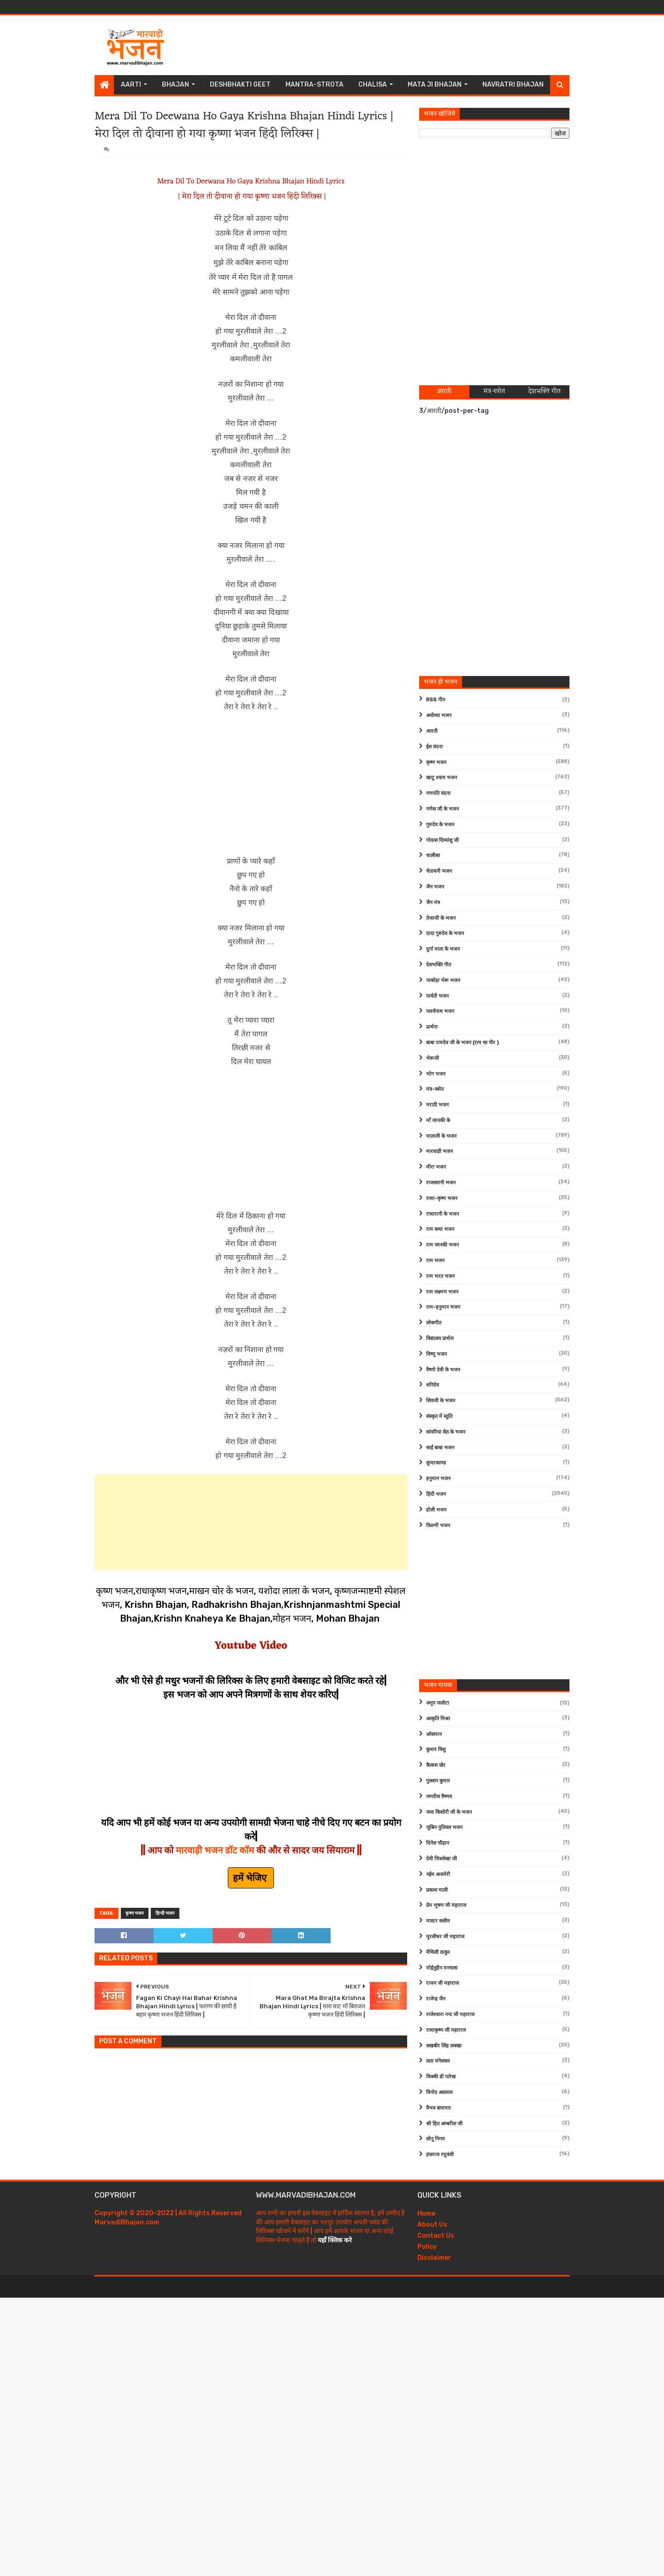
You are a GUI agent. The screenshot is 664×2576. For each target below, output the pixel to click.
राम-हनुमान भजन (443, 1307)
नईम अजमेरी (438, 1874)
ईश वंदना (434, 747)
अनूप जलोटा (437, 1703)
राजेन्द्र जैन (435, 1999)
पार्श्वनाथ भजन (440, 1011)
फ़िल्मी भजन (438, 1526)
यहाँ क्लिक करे (335, 2240)
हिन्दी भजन (165, 1913)
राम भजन (435, 1261)
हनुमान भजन (438, 1479)
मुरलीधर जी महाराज (445, 1937)
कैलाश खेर (435, 1765)
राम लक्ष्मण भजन (442, 1292)
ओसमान (434, 1734)
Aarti (131, 84)
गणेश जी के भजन (442, 809)
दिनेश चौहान (437, 1843)
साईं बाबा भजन (440, 1448)
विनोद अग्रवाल (439, 2092)
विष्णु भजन (436, 1354)
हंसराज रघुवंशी (440, 2155)
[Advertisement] (401, 45)
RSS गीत (435, 700)
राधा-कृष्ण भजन (441, 1198)
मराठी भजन (437, 1105)
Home (426, 2213)
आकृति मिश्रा (438, 1719)
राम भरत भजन (440, 1276)
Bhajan (175, 84)
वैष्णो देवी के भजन (443, 1370)
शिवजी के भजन (440, 1401)
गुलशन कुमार (438, 1781)
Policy (427, 2247)
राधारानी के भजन (442, 1214)
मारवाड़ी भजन (439, 1151)
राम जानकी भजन (442, 1245)
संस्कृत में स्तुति (439, 1416)
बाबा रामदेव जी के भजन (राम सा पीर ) (462, 1043)
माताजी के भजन (441, 1136)
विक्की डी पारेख (441, 2077)
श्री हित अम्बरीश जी (444, 2124)
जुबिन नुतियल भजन (444, 1827)
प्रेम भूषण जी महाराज (446, 1905)
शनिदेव (432, 1385)
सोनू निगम (435, 2139)
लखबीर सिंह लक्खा (444, 2046)
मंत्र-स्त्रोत (435, 1089)
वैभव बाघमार (438, 2108)
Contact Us (435, 2236)
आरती (432, 731)
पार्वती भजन (437, 996)
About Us (432, 2225)
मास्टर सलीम (438, 1921)
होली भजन (436, 1510)
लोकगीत (433, 1323)
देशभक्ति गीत (438, 965)
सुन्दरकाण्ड (436, 1463)
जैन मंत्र (433, 903)
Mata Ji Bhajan (435, 84)
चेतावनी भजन (439, 871)
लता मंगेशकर (438, 2061)
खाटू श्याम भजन (441, 778)
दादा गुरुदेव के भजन (445, 933)
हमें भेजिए (251, 1877)
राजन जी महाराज (442, 1983)
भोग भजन (435, 1074)
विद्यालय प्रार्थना (440, 1338)
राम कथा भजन (440, 1229)
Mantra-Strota (314, 84)
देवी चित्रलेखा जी (441, 1859)
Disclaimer (434, 2258)
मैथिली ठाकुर (438, 1952)
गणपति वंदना (438, 793)
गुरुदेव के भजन (440, 825)
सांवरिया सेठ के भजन (445, 1432)
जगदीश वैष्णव (439, 1797)
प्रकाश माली (437, 1890)
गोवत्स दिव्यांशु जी (442, 840)
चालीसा (433, 856)
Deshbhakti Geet (240, 84)
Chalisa (372, 84)
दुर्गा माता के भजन (443, 949)
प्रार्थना (432, 1027)
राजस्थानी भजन (441, 1183)
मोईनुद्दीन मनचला (441, 1968)
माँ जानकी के (438, 1120)
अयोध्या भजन (438, 715)
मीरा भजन (436, 1167)
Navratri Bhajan (513, 84)
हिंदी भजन (436, 1494)
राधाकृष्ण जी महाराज (446, 2030)
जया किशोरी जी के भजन (449, 1812)
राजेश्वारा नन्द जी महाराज (450, 2014)
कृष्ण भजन (134, 1913)
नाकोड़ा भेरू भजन (443, 980)
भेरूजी (432, 1058)
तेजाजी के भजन (441, 918)
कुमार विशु (435, 1750)
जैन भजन (435, 887)
